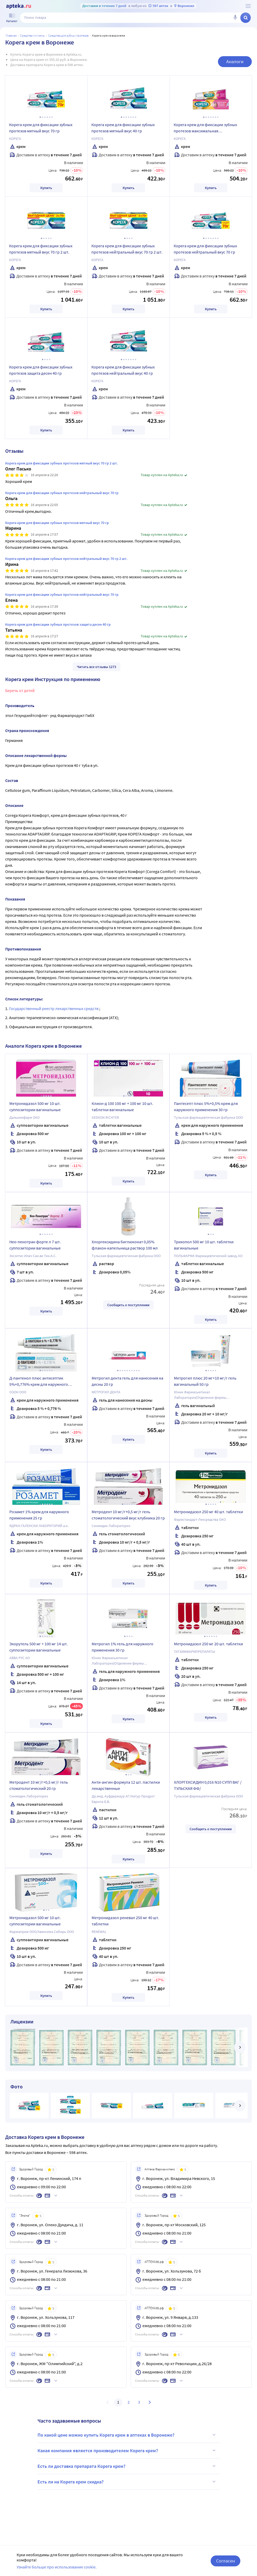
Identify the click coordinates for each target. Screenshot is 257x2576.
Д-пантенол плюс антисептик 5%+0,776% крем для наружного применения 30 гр (38, 1381)
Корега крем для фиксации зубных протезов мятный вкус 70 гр (40, 127)
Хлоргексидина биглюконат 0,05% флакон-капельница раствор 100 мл (125, 1245)
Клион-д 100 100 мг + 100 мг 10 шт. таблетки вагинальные (122, 1106)
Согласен (225, 2561)
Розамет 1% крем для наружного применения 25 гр (39, 1514)
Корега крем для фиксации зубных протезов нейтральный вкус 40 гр (123, 370)
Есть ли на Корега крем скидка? (127, 2481)
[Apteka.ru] (18, 6)
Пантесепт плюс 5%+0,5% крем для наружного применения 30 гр (206, 1106)
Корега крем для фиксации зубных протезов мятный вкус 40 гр (123, 127)
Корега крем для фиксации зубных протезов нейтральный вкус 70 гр (205, 249)
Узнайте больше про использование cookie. (57, 2566)
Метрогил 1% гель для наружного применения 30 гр (122, 1647)
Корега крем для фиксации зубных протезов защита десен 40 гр (40, 370)
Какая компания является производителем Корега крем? (127, 2450)
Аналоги (234, 61)
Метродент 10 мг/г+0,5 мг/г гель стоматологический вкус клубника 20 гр (128, 1514)
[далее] (240, 2047)
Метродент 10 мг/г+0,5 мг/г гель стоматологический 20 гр (38, 1785)
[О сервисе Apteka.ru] (248, 6)
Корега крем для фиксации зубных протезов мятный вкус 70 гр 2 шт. (40, 249)
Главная (11, 35)
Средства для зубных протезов (68, 35)
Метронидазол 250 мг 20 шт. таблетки (208, 1643)
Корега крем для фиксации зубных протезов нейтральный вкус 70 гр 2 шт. (126, 249)
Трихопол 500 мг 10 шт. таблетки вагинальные (204, 1245)
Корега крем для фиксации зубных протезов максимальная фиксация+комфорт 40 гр (205, 128)
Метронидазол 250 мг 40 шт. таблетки (208, 1511)
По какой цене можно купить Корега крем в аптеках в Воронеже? (127, 2435)
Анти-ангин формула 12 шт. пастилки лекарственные (126, 1785)
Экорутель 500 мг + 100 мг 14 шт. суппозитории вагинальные (38, 1647)
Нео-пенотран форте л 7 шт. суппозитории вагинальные (35, 1245)
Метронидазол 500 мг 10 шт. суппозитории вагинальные (35, 1106)
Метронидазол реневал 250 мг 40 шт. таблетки (125, 1920)
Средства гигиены (32, 35)
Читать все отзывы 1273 (96, 666)
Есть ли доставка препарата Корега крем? (127, 2466)
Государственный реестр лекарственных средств (54, 1008)
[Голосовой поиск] (235, 18)
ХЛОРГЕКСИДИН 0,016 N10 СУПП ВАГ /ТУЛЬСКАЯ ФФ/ (208, 1785)
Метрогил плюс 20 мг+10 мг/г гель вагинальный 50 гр (205, 1381)
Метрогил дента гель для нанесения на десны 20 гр (127, 1381)
